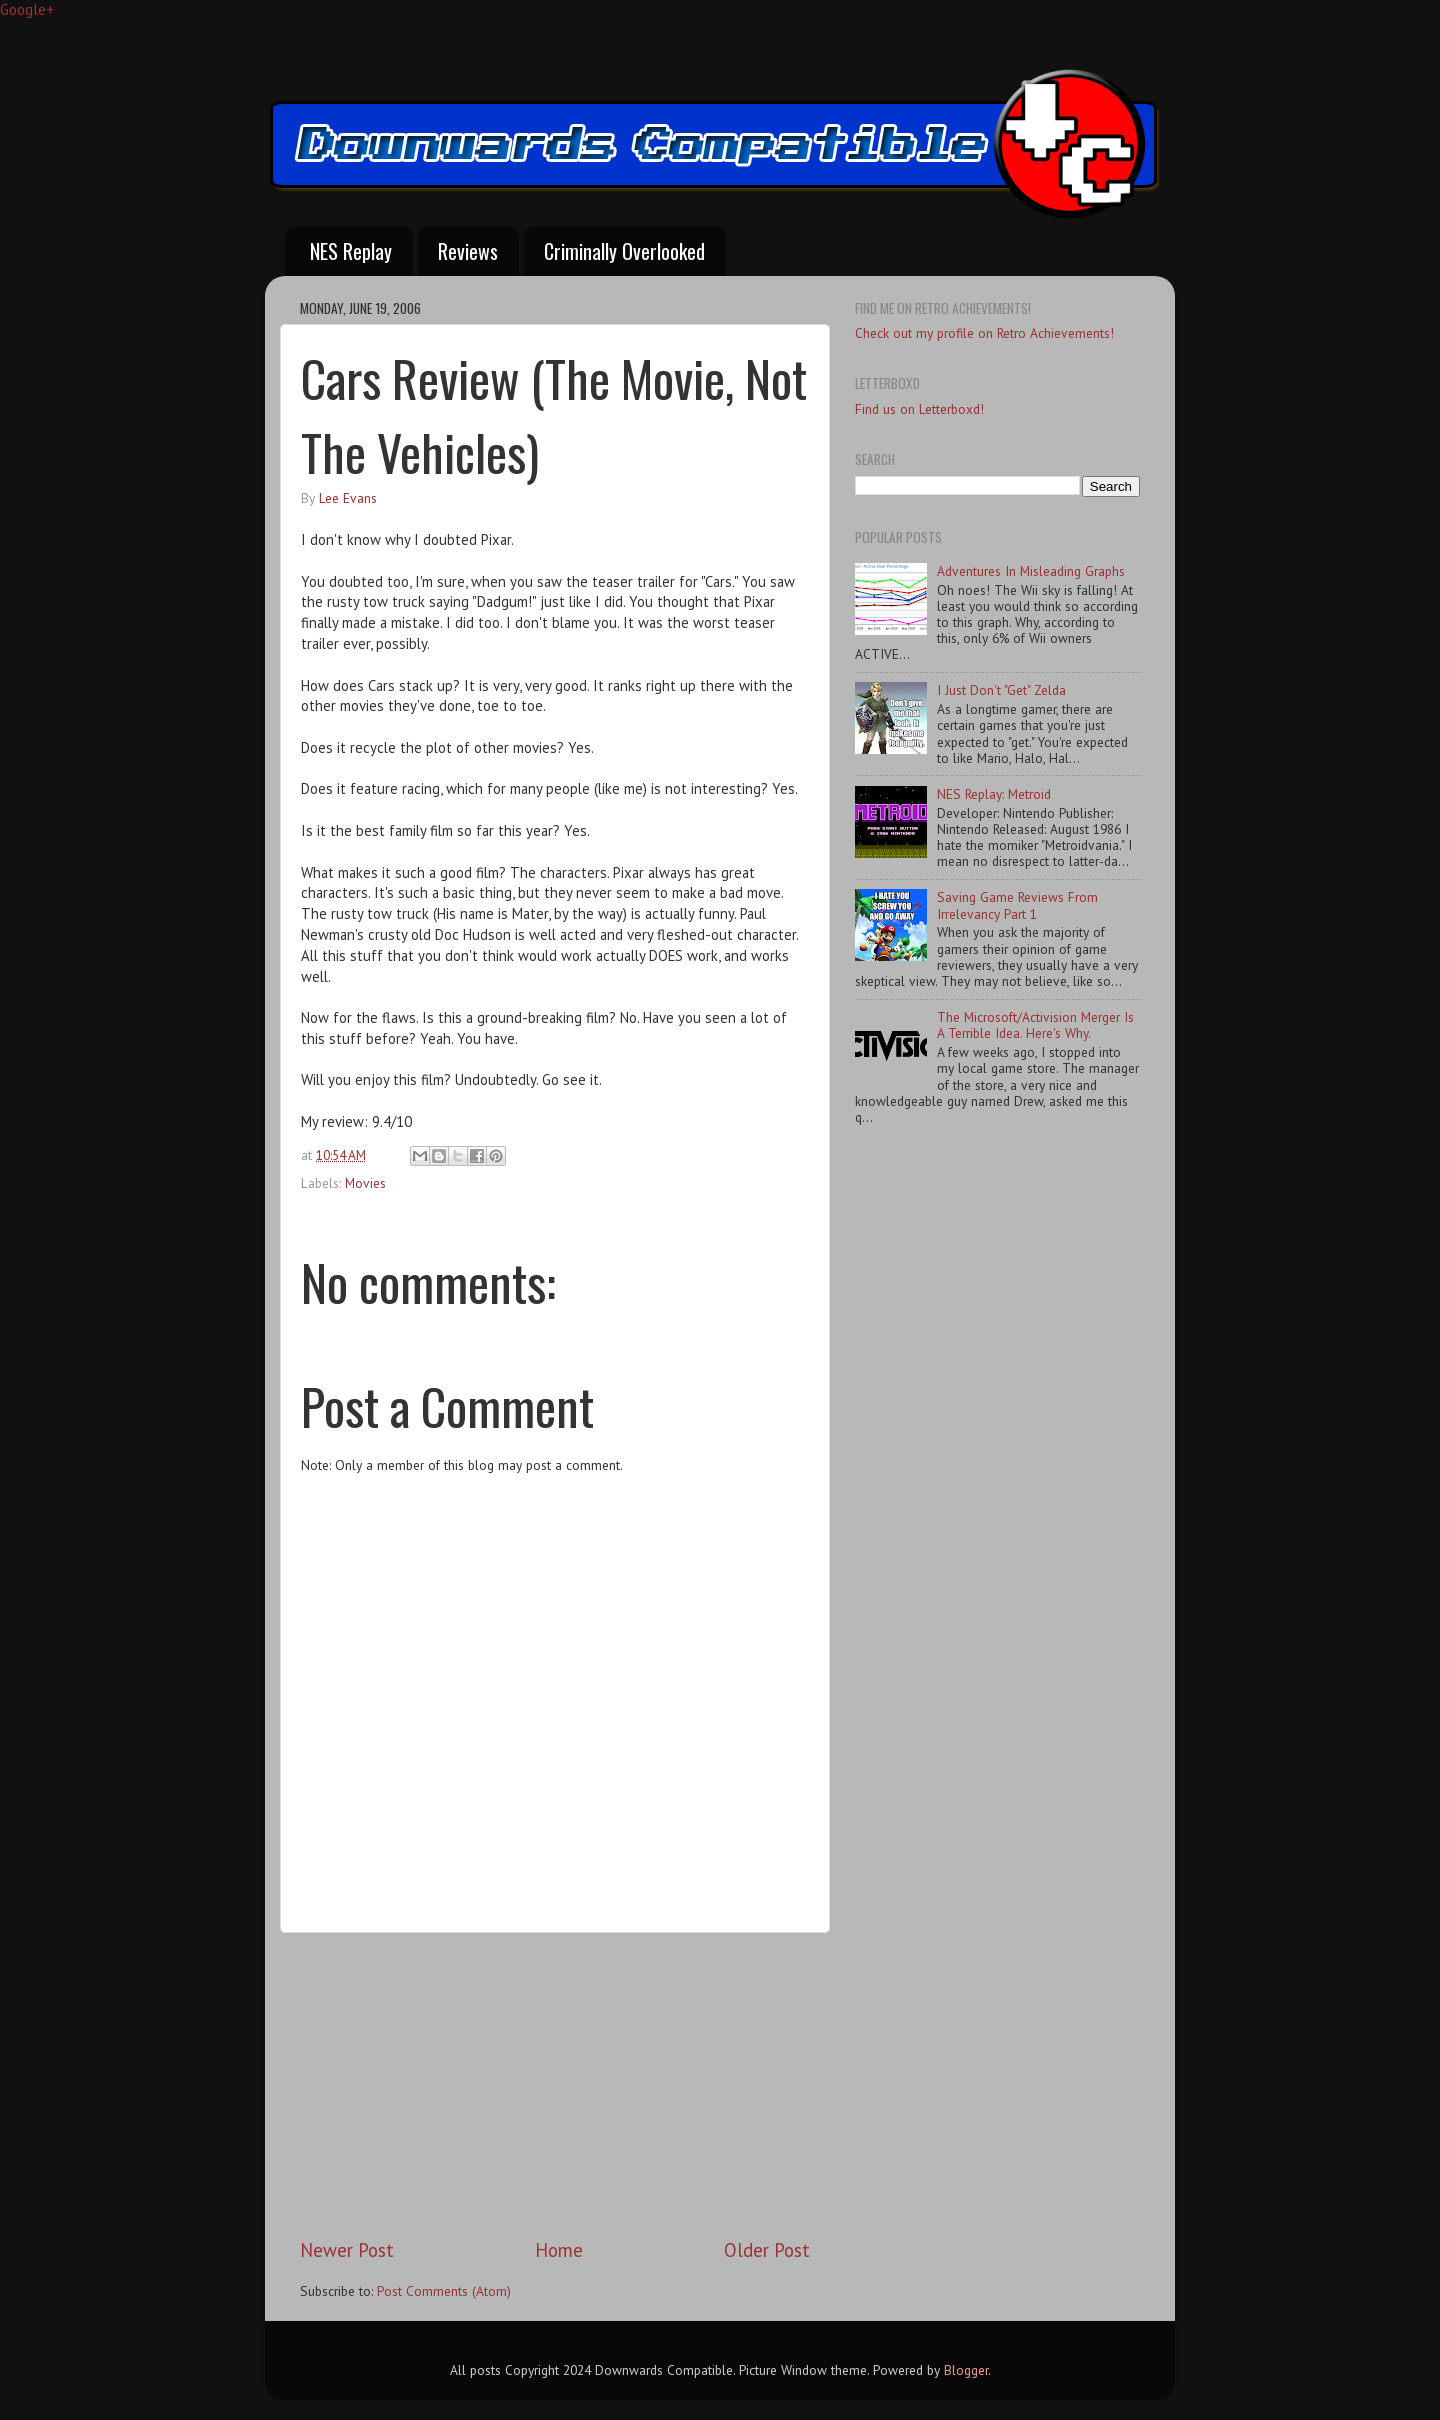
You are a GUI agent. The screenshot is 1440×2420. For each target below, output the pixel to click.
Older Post (767, 2250)
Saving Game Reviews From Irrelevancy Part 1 (1017, 905)
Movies (365, 1183)
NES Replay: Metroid (994, 794)
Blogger (966, 2370)
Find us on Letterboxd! (919, 409)
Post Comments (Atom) (444, 2291)
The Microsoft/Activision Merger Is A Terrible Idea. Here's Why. (1035, 1025)
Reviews (468, 251)
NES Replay (351, 251)
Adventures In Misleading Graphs (1031, 571)
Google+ (27, 9)
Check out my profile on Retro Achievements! (984, 333)
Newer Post (347, 2250)
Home (559, 2250)
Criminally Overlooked (624, 251)
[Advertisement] (555, 2085)
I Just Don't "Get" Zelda (1001, 690)
